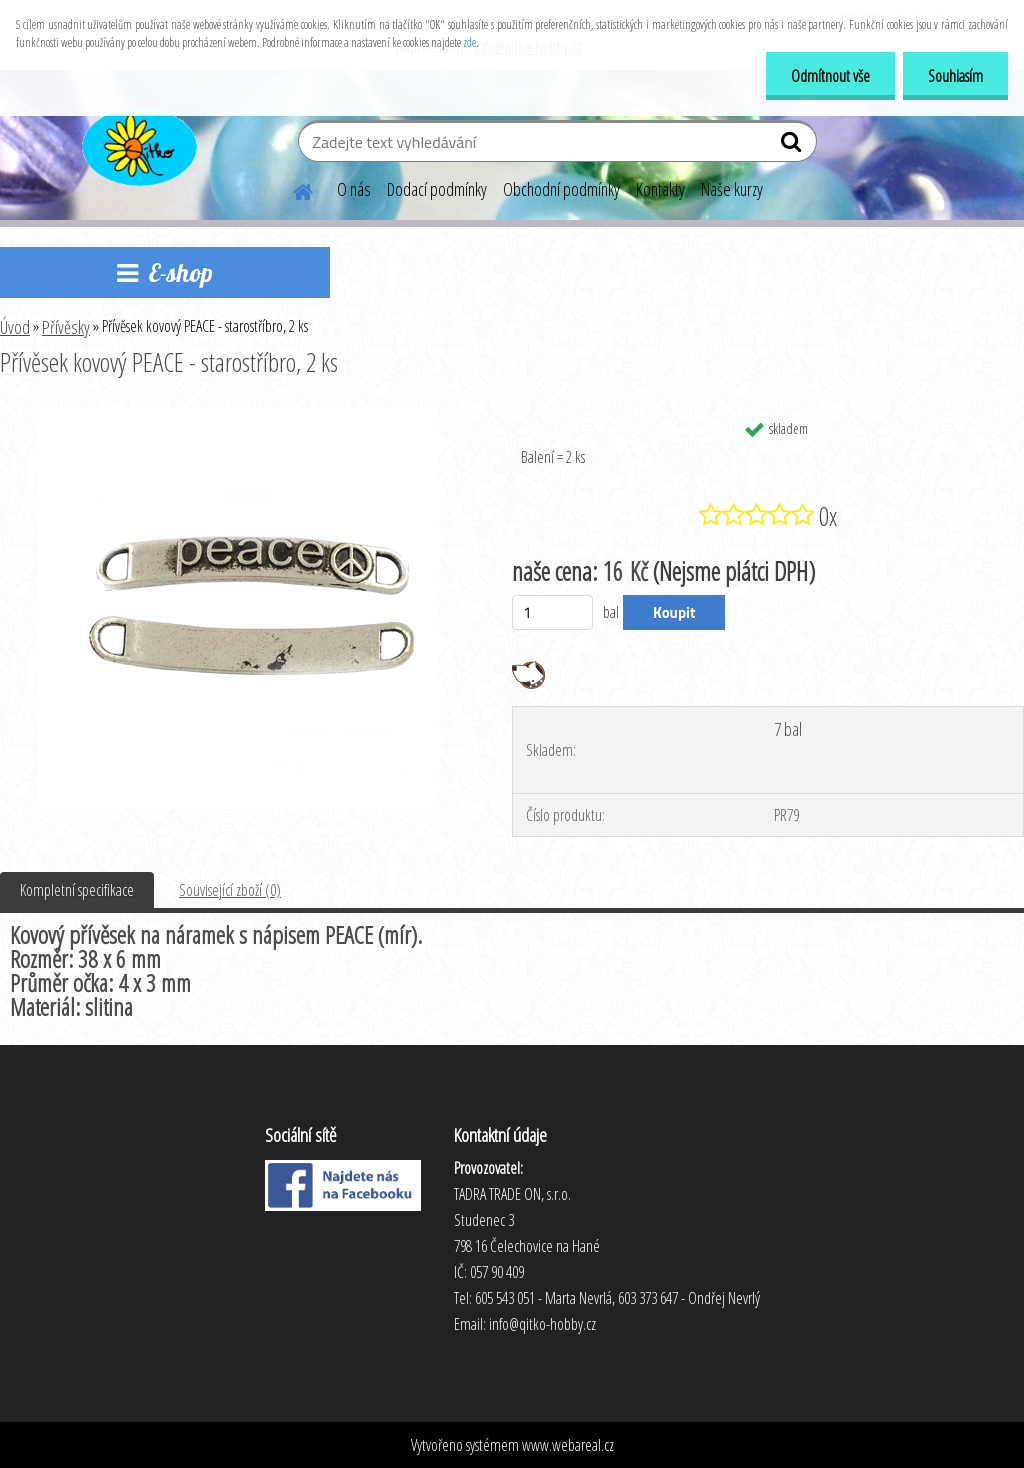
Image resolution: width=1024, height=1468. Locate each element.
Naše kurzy (732, 189)
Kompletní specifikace (77, 890)
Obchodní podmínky (561, 189)
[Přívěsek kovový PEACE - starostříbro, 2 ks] (238, 417)
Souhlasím (955, 76)
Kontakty (660, 189)
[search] (793, 146)
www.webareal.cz (568, 1445)
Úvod (15, 327)
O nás (354, 189)
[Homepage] (291, 189)
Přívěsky (66, 327)
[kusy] (552, 612)
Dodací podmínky (437, 189)
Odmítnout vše (830, 76)
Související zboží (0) (230, 890)
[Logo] (137, 144)
